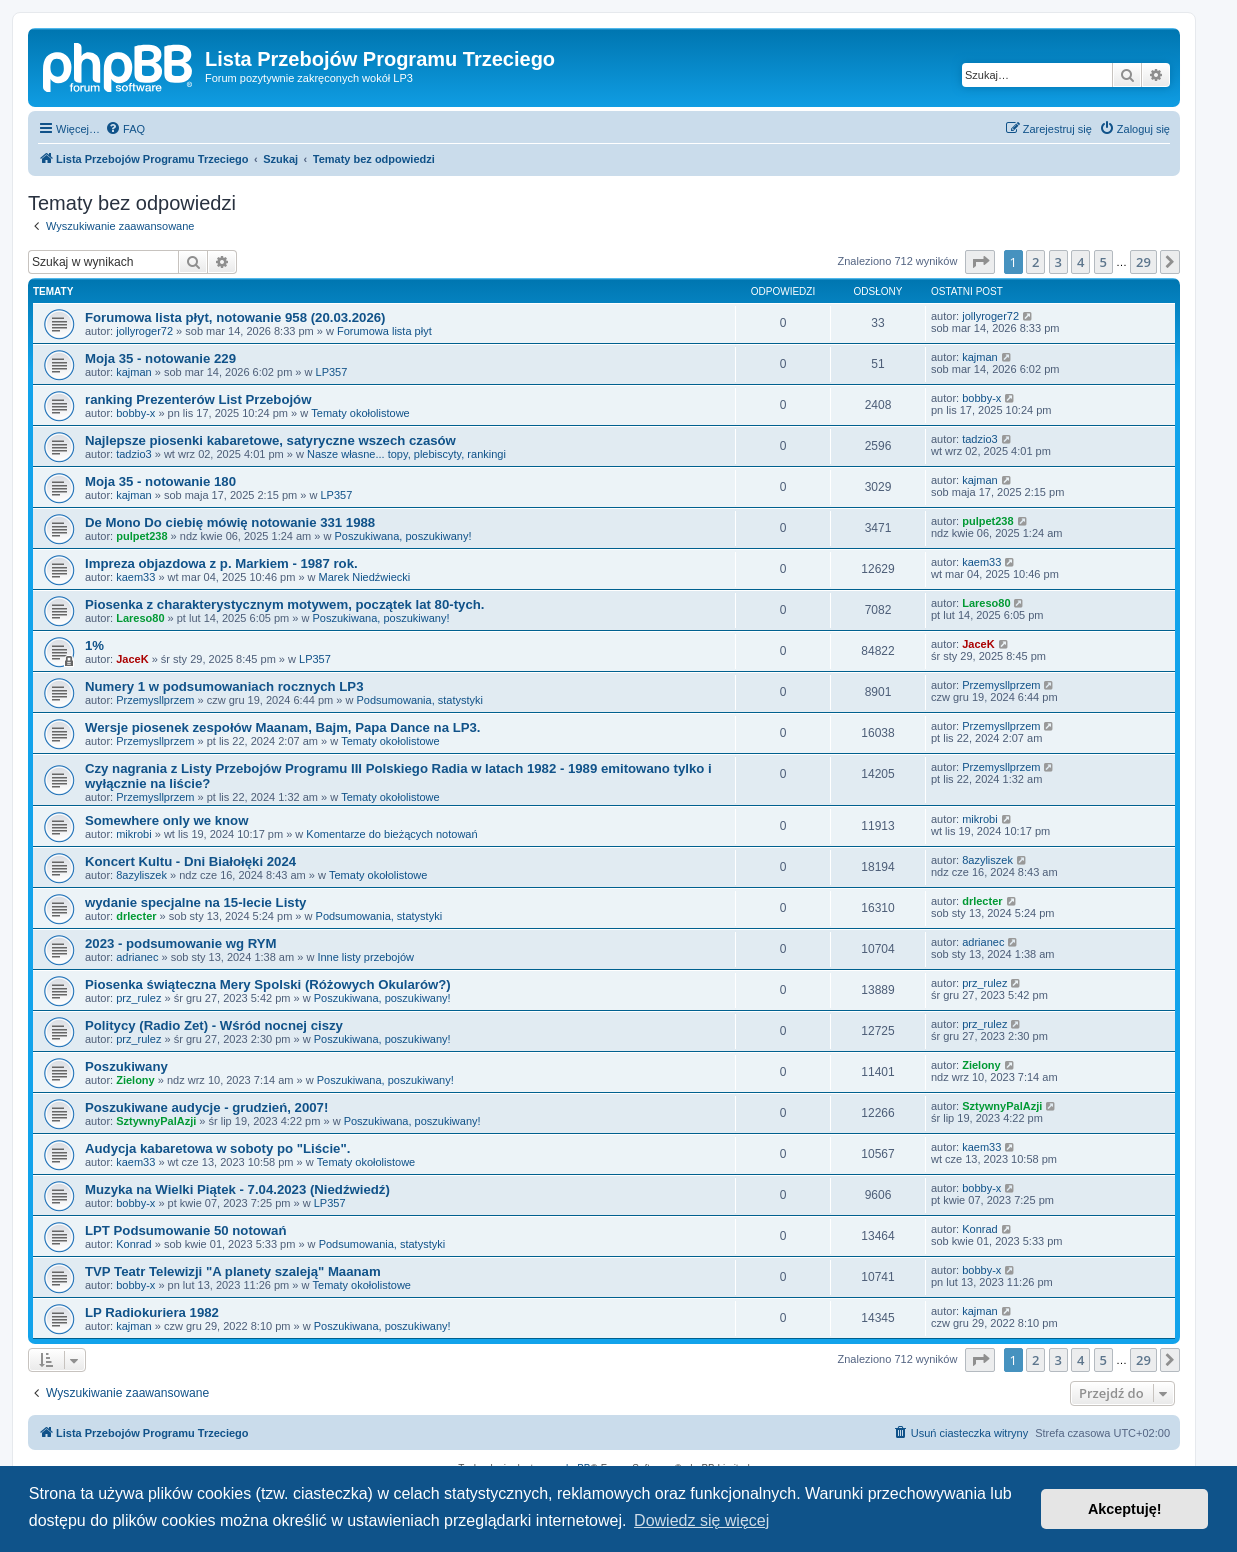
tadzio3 (133, 454)
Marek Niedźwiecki (365, 577)
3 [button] (1058, 262)
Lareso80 (140, 618)
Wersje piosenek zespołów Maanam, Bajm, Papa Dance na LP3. (283, 727)
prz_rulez (138, 998)
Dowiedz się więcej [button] (701, 1520)
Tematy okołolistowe (360, 413)
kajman (133, 372)
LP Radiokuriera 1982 (152, 1312)
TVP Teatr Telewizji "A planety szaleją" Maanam (233, 1271)
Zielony (135, 1080)
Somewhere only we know (166, 820)
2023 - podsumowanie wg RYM (181, 943)
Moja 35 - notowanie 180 (160, 481)
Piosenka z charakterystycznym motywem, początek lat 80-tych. (284, 604)
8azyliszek (141, 875)
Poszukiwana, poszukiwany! (403, 536)
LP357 (332, 372)
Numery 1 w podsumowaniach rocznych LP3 (224, 686)
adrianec (137, 957)
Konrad (133, 1244)
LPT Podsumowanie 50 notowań (186, 1230)
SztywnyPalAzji (156, 1121)
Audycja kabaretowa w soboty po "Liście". (217, 1148)
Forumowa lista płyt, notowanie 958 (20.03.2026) (235, 317)
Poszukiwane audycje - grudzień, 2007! (206, 1107)
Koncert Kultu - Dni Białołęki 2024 (190, 861)
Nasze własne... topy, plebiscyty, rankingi (406, 454)
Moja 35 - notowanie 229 (160, 358)
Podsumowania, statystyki (419, 700)
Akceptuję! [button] (1125, 1509)
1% (94, 645)
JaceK (132, 659)
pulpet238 (141, 536)
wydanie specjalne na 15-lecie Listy (195, 902)
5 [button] (1103, 262)
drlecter (136, 916)
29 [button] (1143, 262)
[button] (980, 262)
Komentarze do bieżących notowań (391, 834)
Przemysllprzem (155, 700)
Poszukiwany (126, 1066)
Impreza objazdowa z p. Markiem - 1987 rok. (221, 563)
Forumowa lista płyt (384, 331)
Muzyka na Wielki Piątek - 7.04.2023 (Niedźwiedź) (237, 1189)
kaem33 (135, 577)
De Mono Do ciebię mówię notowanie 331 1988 (230, 522)
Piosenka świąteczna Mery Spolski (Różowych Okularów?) (268, 984)
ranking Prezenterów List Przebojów (198, 399)
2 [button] (1035, 262)
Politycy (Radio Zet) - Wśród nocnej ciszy (214, 1025)
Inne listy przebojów (365, 957)
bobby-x (135, 413)
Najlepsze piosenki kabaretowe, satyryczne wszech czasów (270, 440)
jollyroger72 (144, 331)
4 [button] (1080, 262)
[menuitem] (125, 129)
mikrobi (133, 834)
